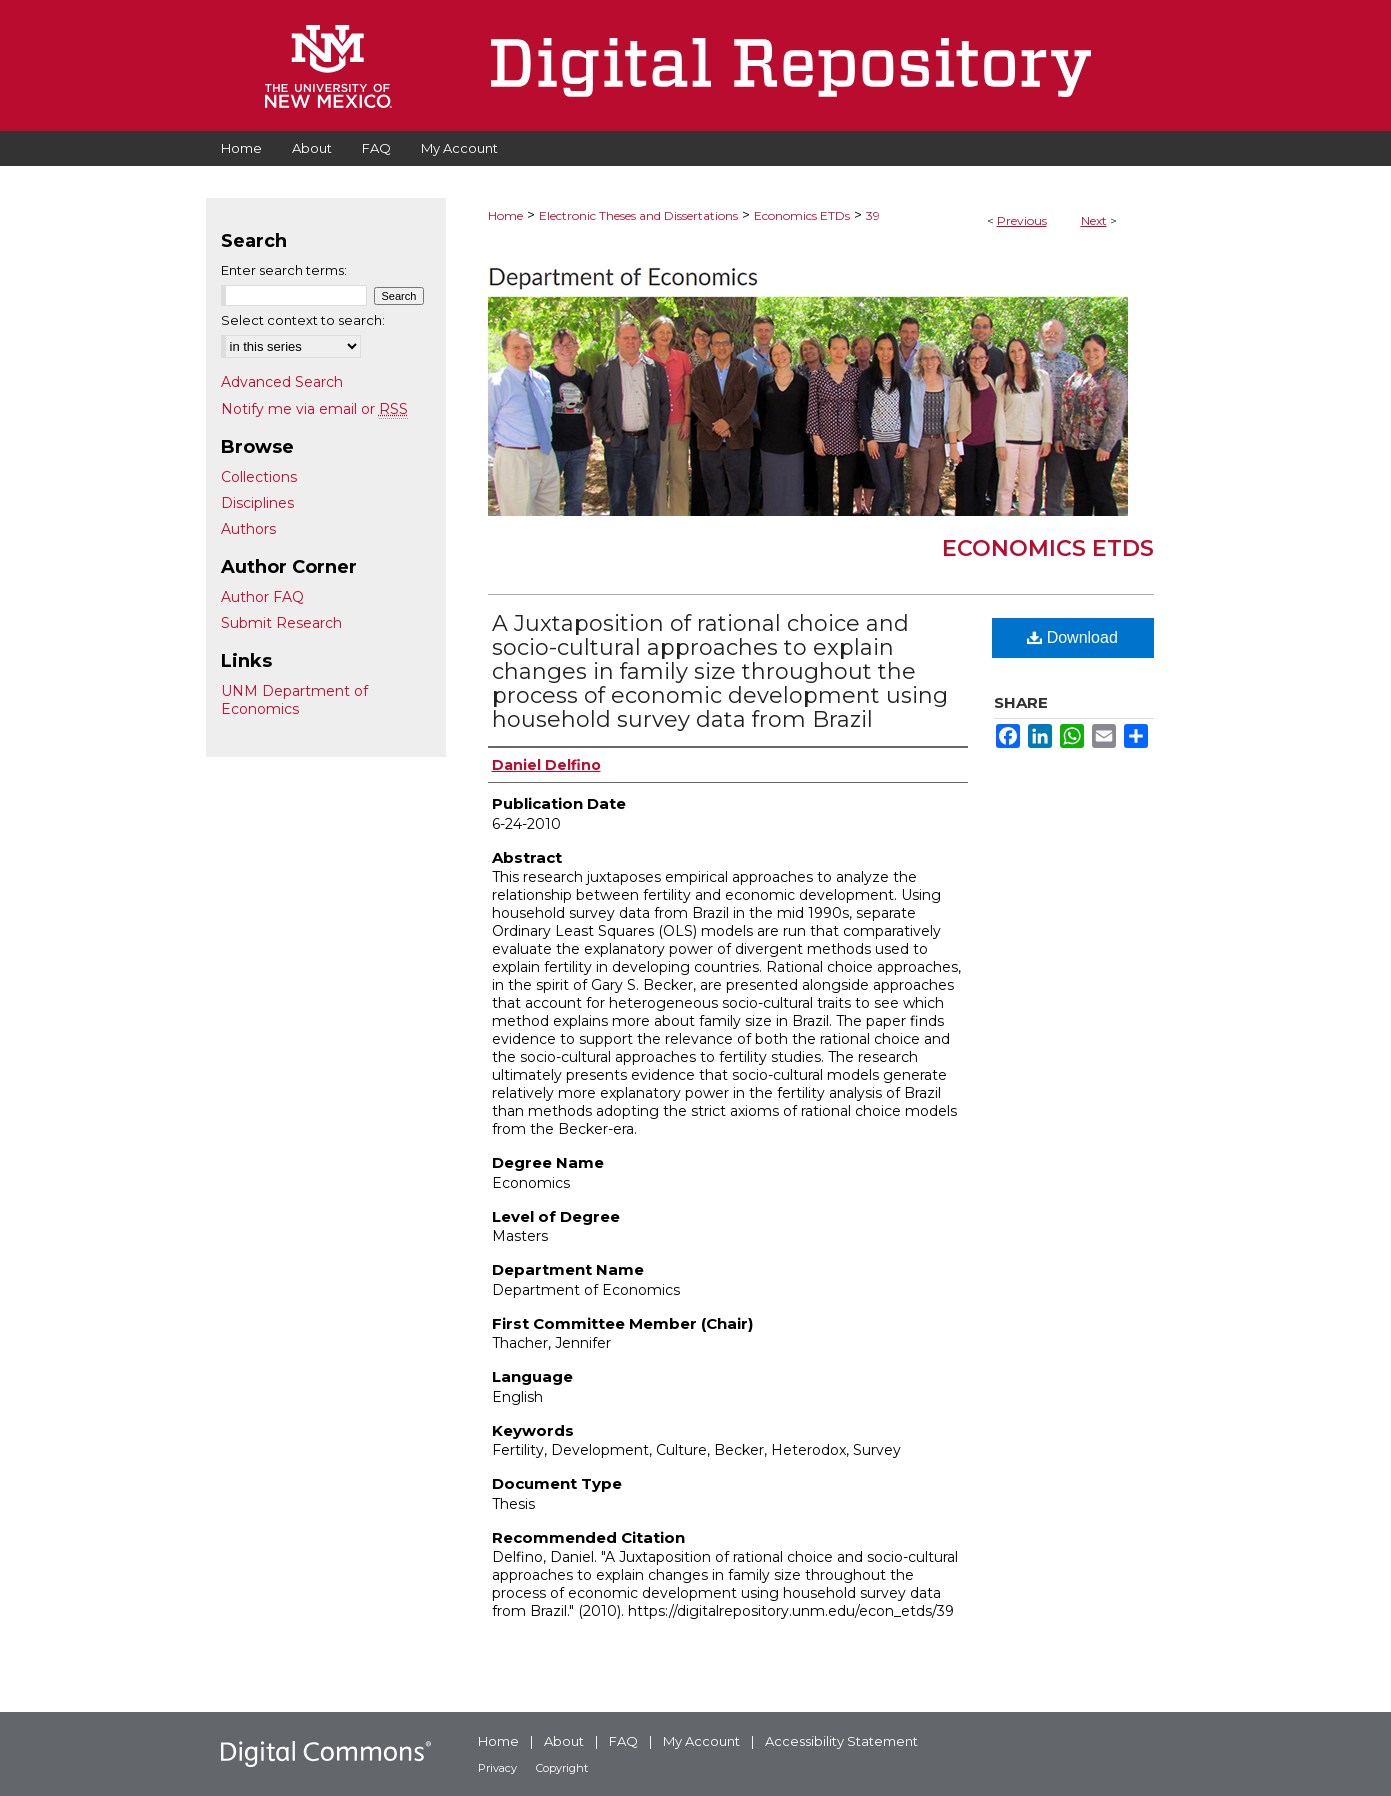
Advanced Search (282, 382)
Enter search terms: (284, 270)
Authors (248, 529)
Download (1072, 637)
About (564, 1741)
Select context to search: (303, 320)
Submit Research (281, 623)
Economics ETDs (802, 215)
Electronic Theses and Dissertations (638, 215)
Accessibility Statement (841, 1741)
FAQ (623, 1741)
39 (873, 215)
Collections (259, 477)
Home (505, 215)
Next (1094, 220)
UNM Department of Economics (294, 700)
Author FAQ (262, 597)
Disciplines (257, 503)
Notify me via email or (314, 409)
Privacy (497, 1768)
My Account (701, 1741)
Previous (1022, 220)
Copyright (562, 1768)
